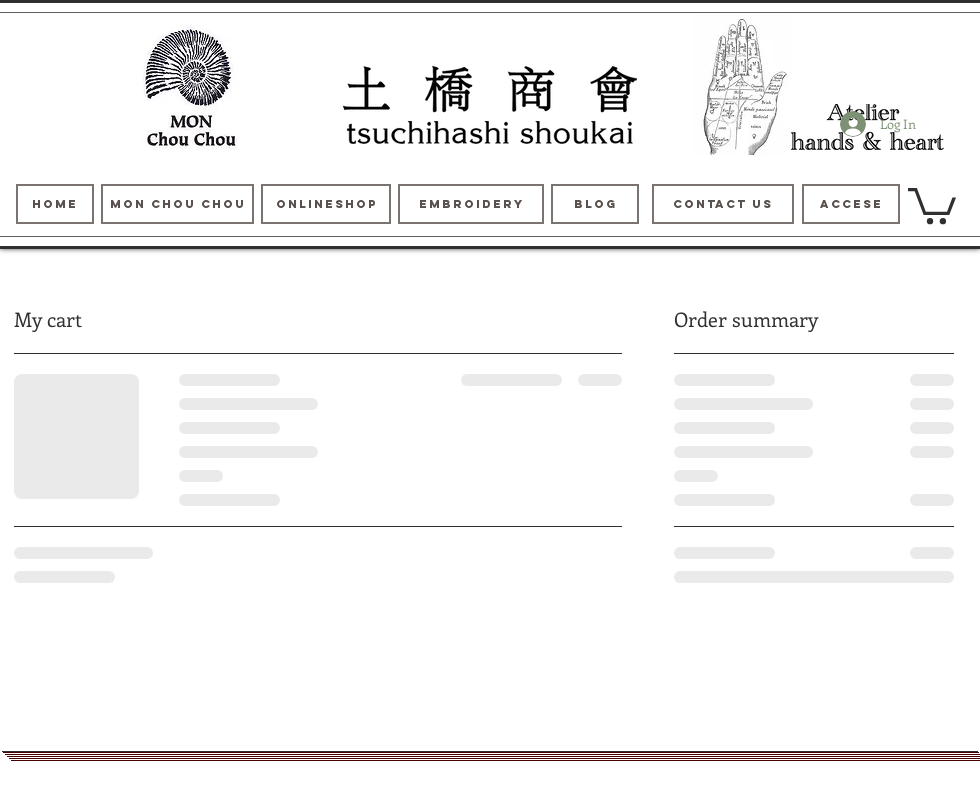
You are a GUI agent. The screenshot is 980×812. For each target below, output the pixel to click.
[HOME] (55, 204)
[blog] (595, 204)
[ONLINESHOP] (326, 204)
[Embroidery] (471, 204)
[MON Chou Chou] (177, 204)
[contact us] (723, 204)
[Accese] (851, 204)
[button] (932, 204)
